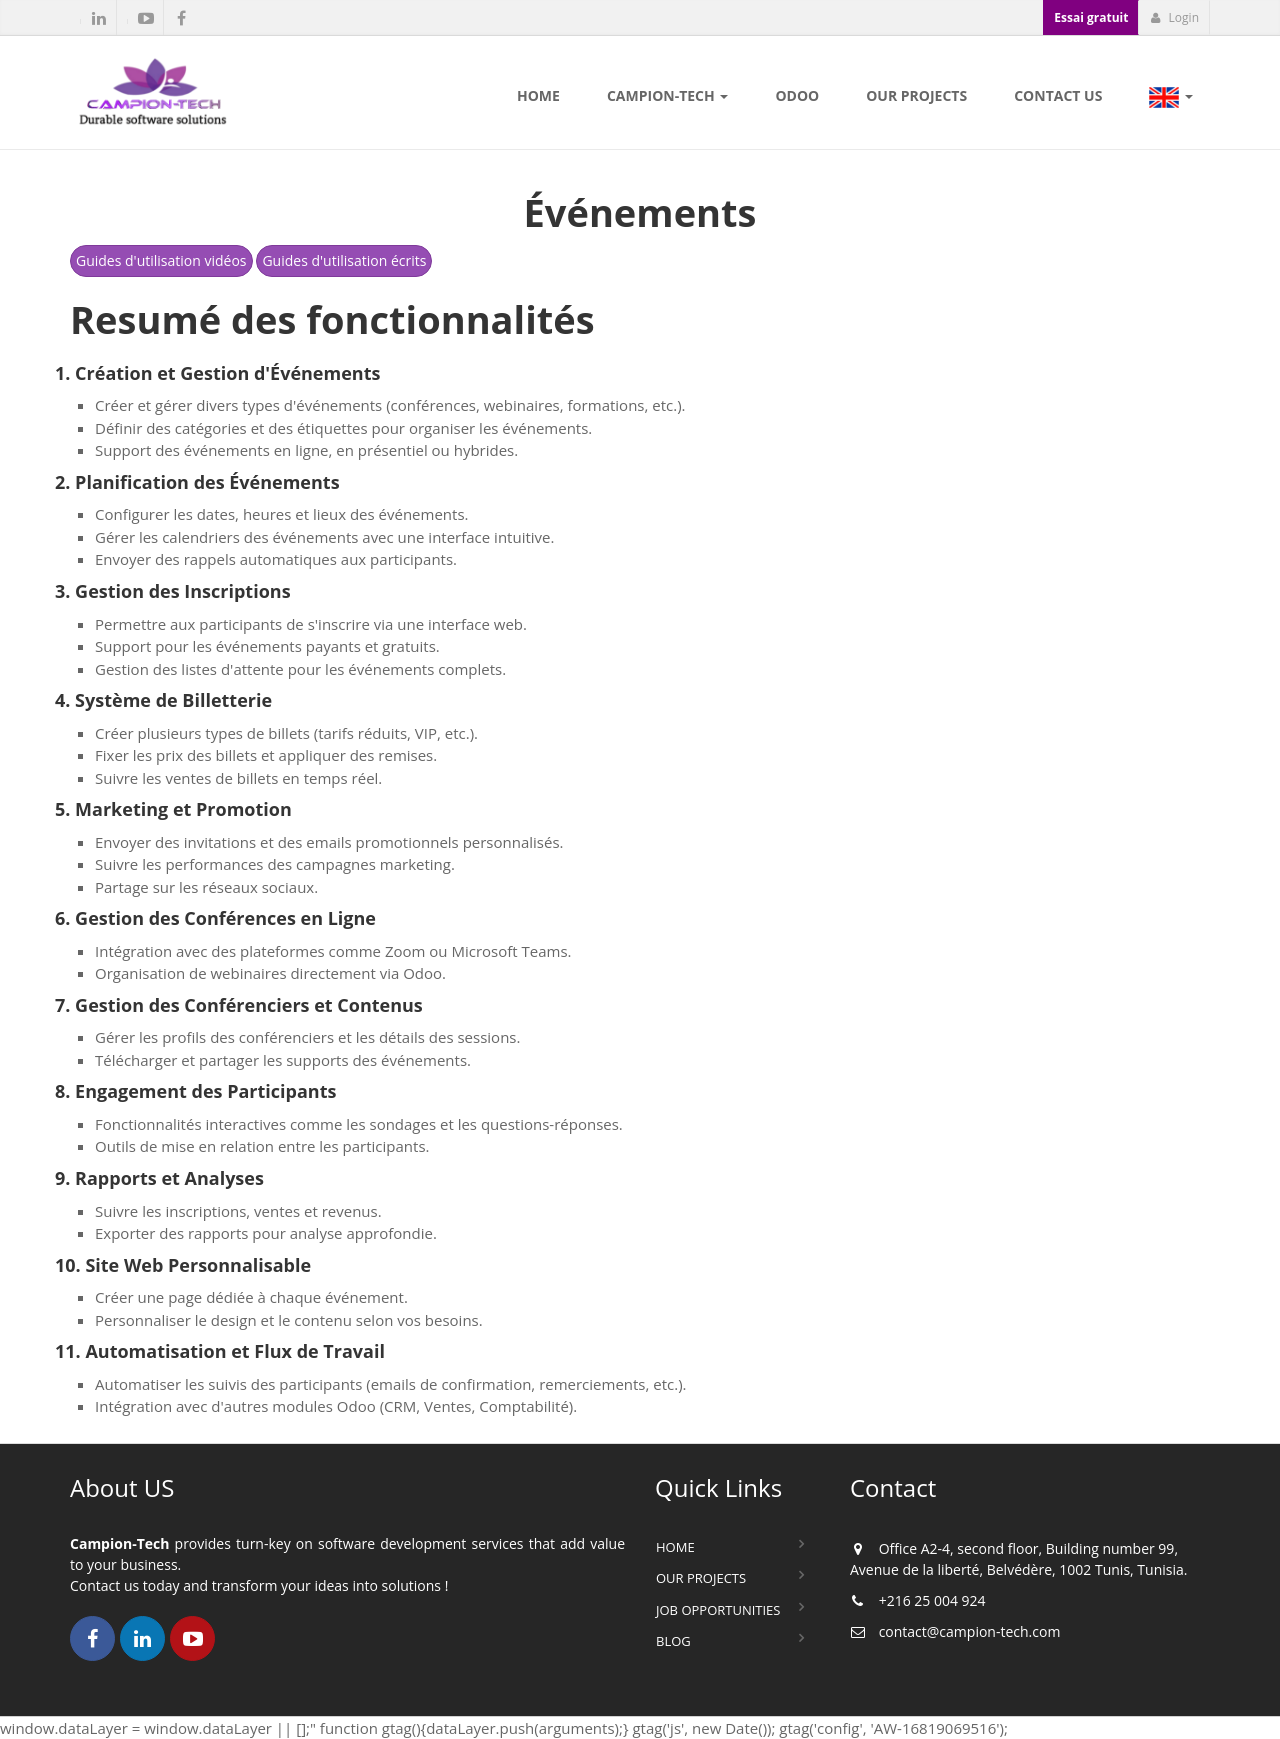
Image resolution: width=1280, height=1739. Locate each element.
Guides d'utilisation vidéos (161, 260)
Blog (673, 1641)
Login (1174, 17)
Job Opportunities (718, 1610)
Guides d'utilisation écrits (344, 260)
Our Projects (701, 1578)
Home (675, 1547)
